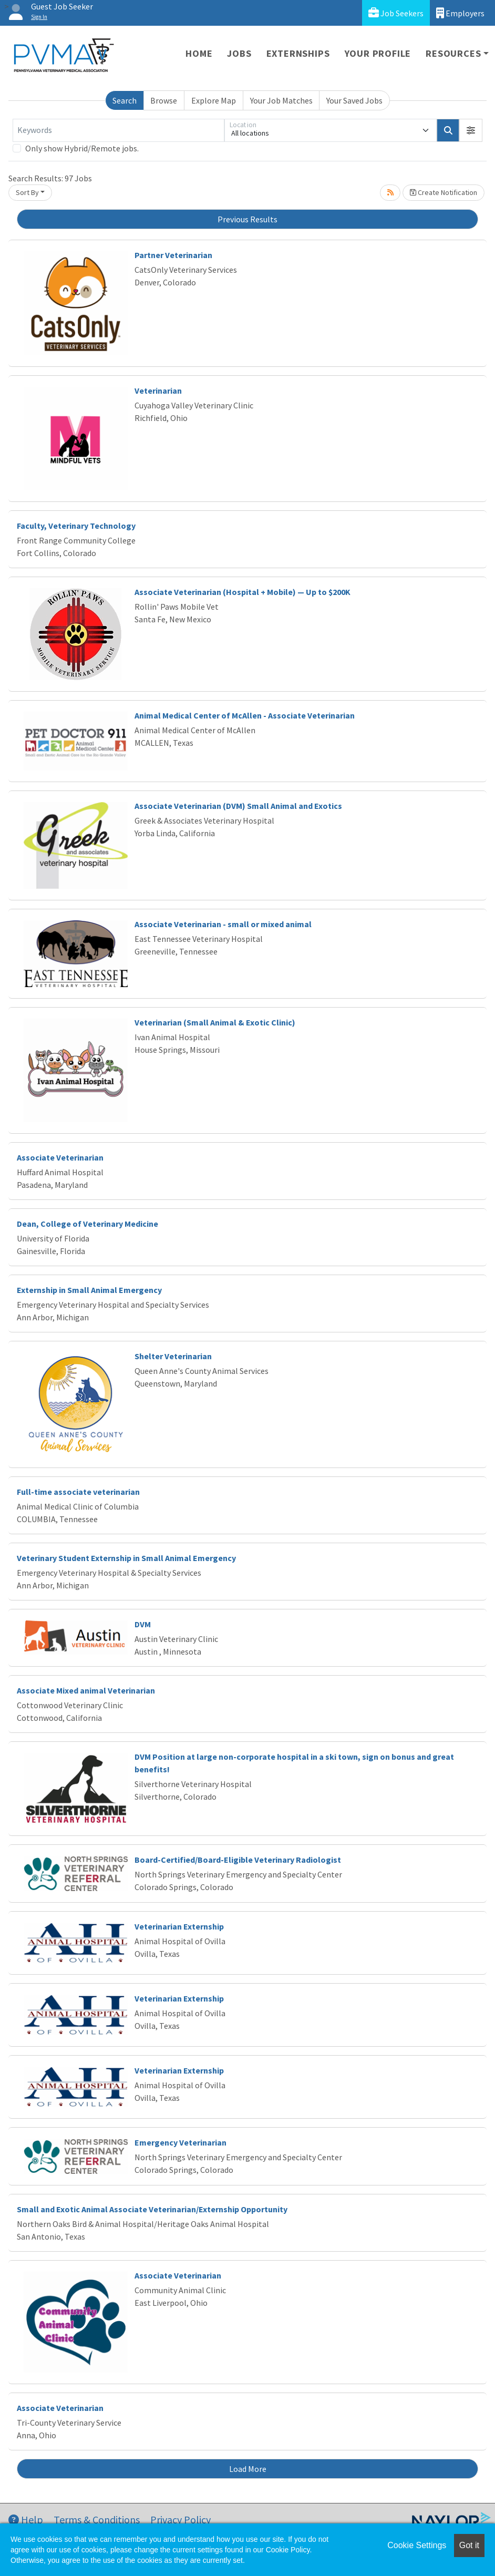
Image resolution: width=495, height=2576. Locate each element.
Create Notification (443, 192)
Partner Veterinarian (173, 255)
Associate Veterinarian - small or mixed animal (223, 924)
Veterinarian (158, 390)
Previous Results (247, 219)
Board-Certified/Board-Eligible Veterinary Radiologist (238, 1859)
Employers (460, 12)
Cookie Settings (416, 2545)
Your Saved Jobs (354, 100)
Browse (163, 100)
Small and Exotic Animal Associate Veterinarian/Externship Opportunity (152, 2209)
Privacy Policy (180, 2519)
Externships (298, 53)
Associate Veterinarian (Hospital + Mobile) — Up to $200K (242, 592)
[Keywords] (118, 130)
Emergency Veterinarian (180, 2142)
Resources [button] (453, 53)
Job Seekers (396, 12)
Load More (247, 2469)
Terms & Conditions (97, 2519)
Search (124, 100)
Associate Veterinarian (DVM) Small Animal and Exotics (238, 805)
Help (25, 2519)
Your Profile (378, 53)
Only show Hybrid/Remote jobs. (82, 148)
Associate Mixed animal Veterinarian (86, 1690)
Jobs (239, 53)
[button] (470, 130)
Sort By (27, 192)
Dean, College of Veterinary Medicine (87, 1223)
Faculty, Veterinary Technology (76, 525)
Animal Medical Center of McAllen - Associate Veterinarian (245, 715)
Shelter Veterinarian (173, 1356)
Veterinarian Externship (179, 1926)
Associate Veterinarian (60, 1157)
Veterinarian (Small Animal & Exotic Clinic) (215, 1022)
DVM (143, 1624)
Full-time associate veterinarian (78, 1491)
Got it (469, 2545)
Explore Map (213, 100)
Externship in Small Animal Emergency (89, 1290)
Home (198, 53)
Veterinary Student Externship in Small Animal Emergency (126, 1558)
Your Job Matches (281, 100)
